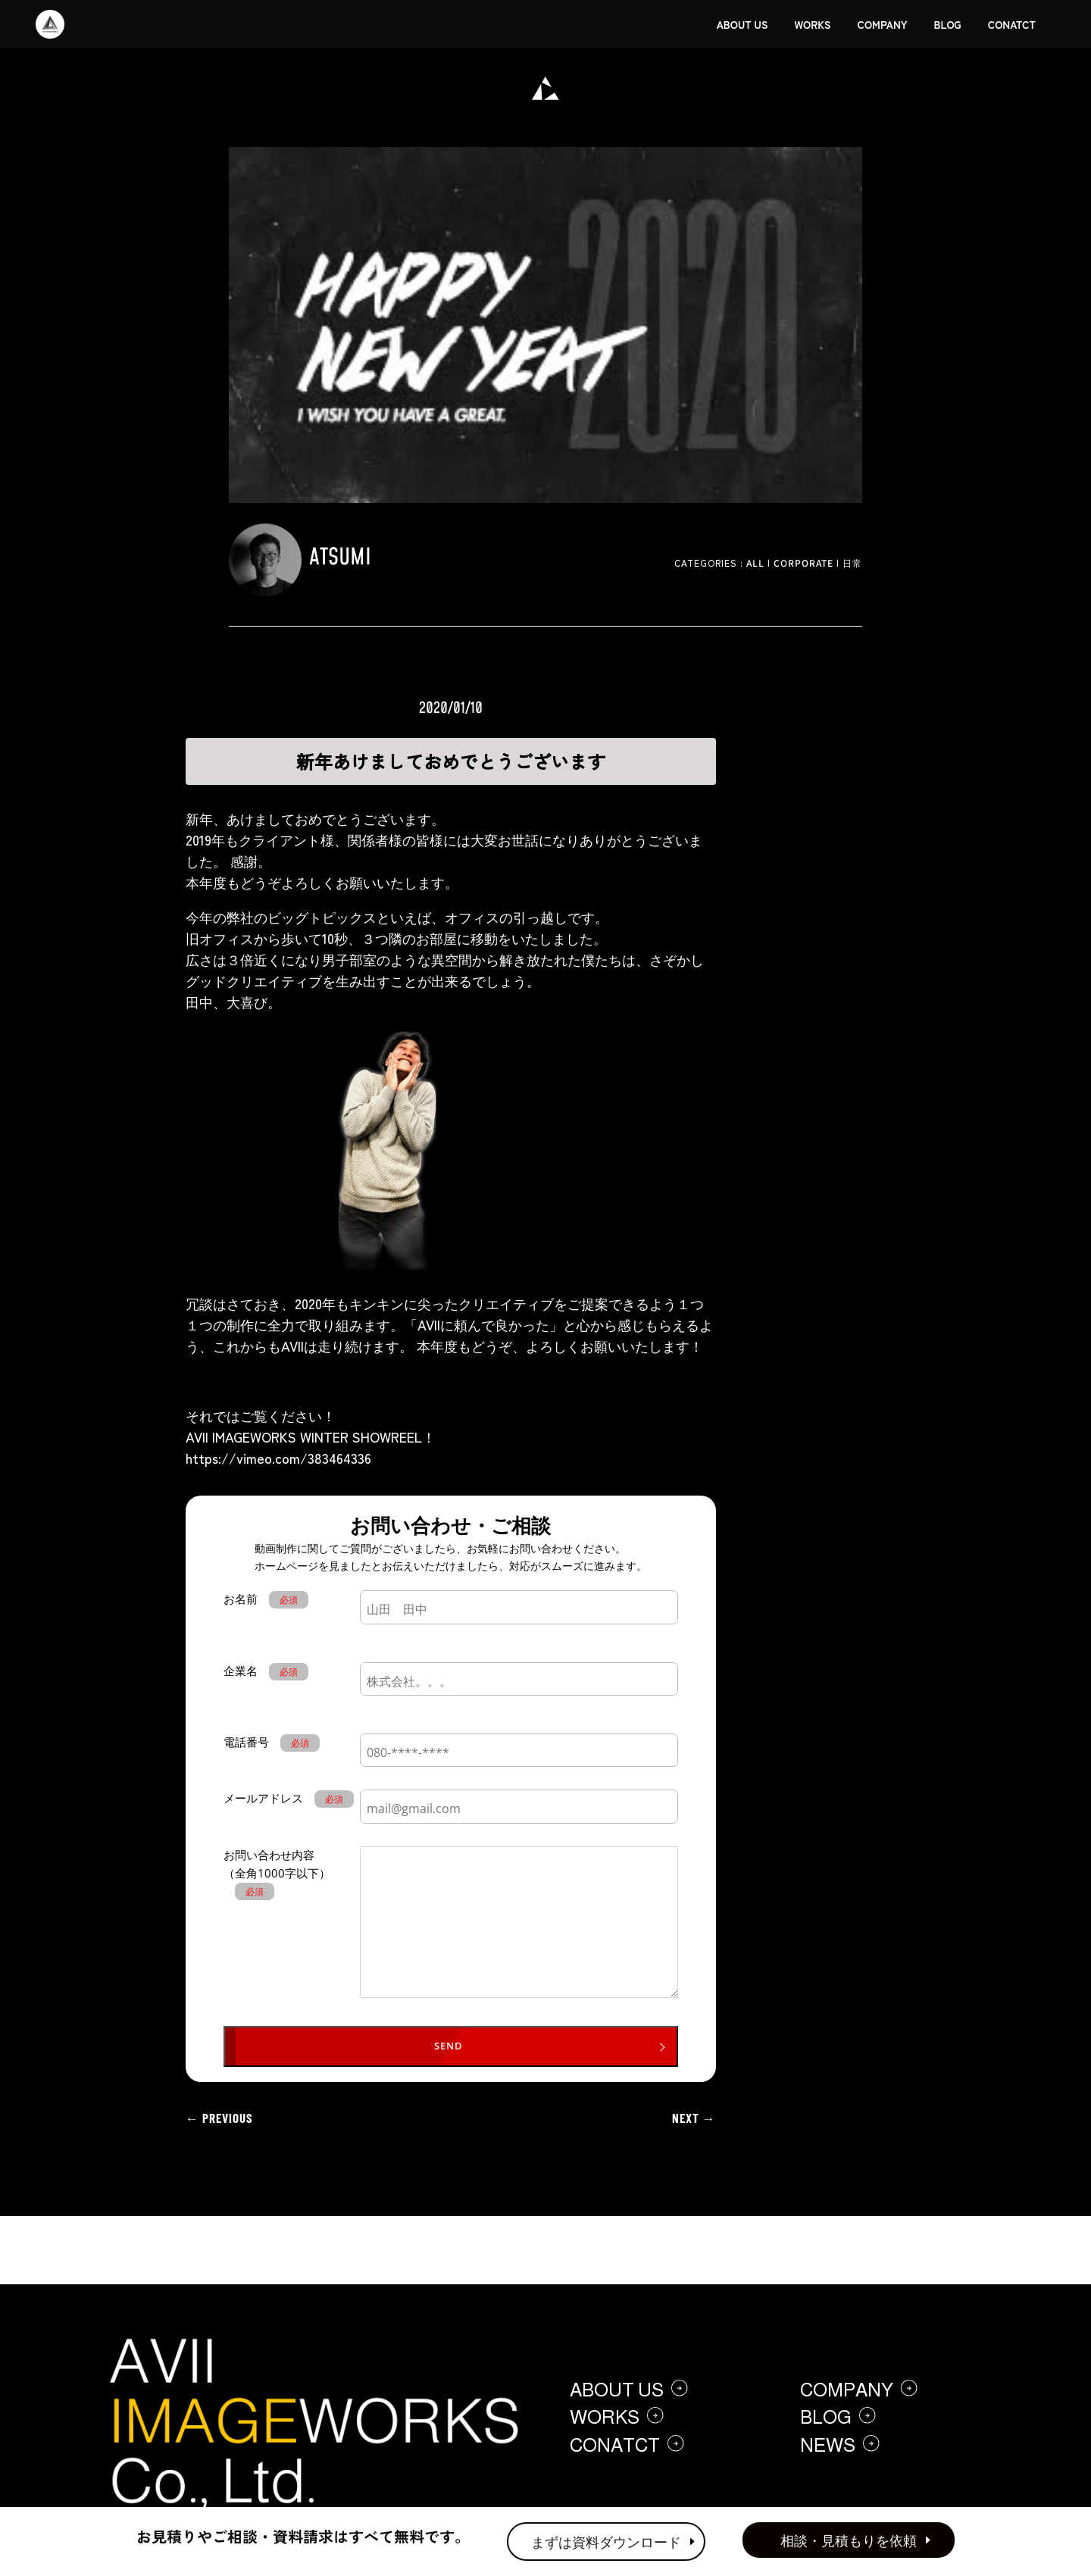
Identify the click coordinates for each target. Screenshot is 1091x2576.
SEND (448, 2045)
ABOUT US (742, 24)
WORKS (812, 24)
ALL (755, 562)
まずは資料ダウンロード (606, 2541)
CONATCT (1012, 24)
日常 (852, 562)
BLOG (947, 24)
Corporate (803, 562)
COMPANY (883, 24)
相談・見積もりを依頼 (848, 2539)
